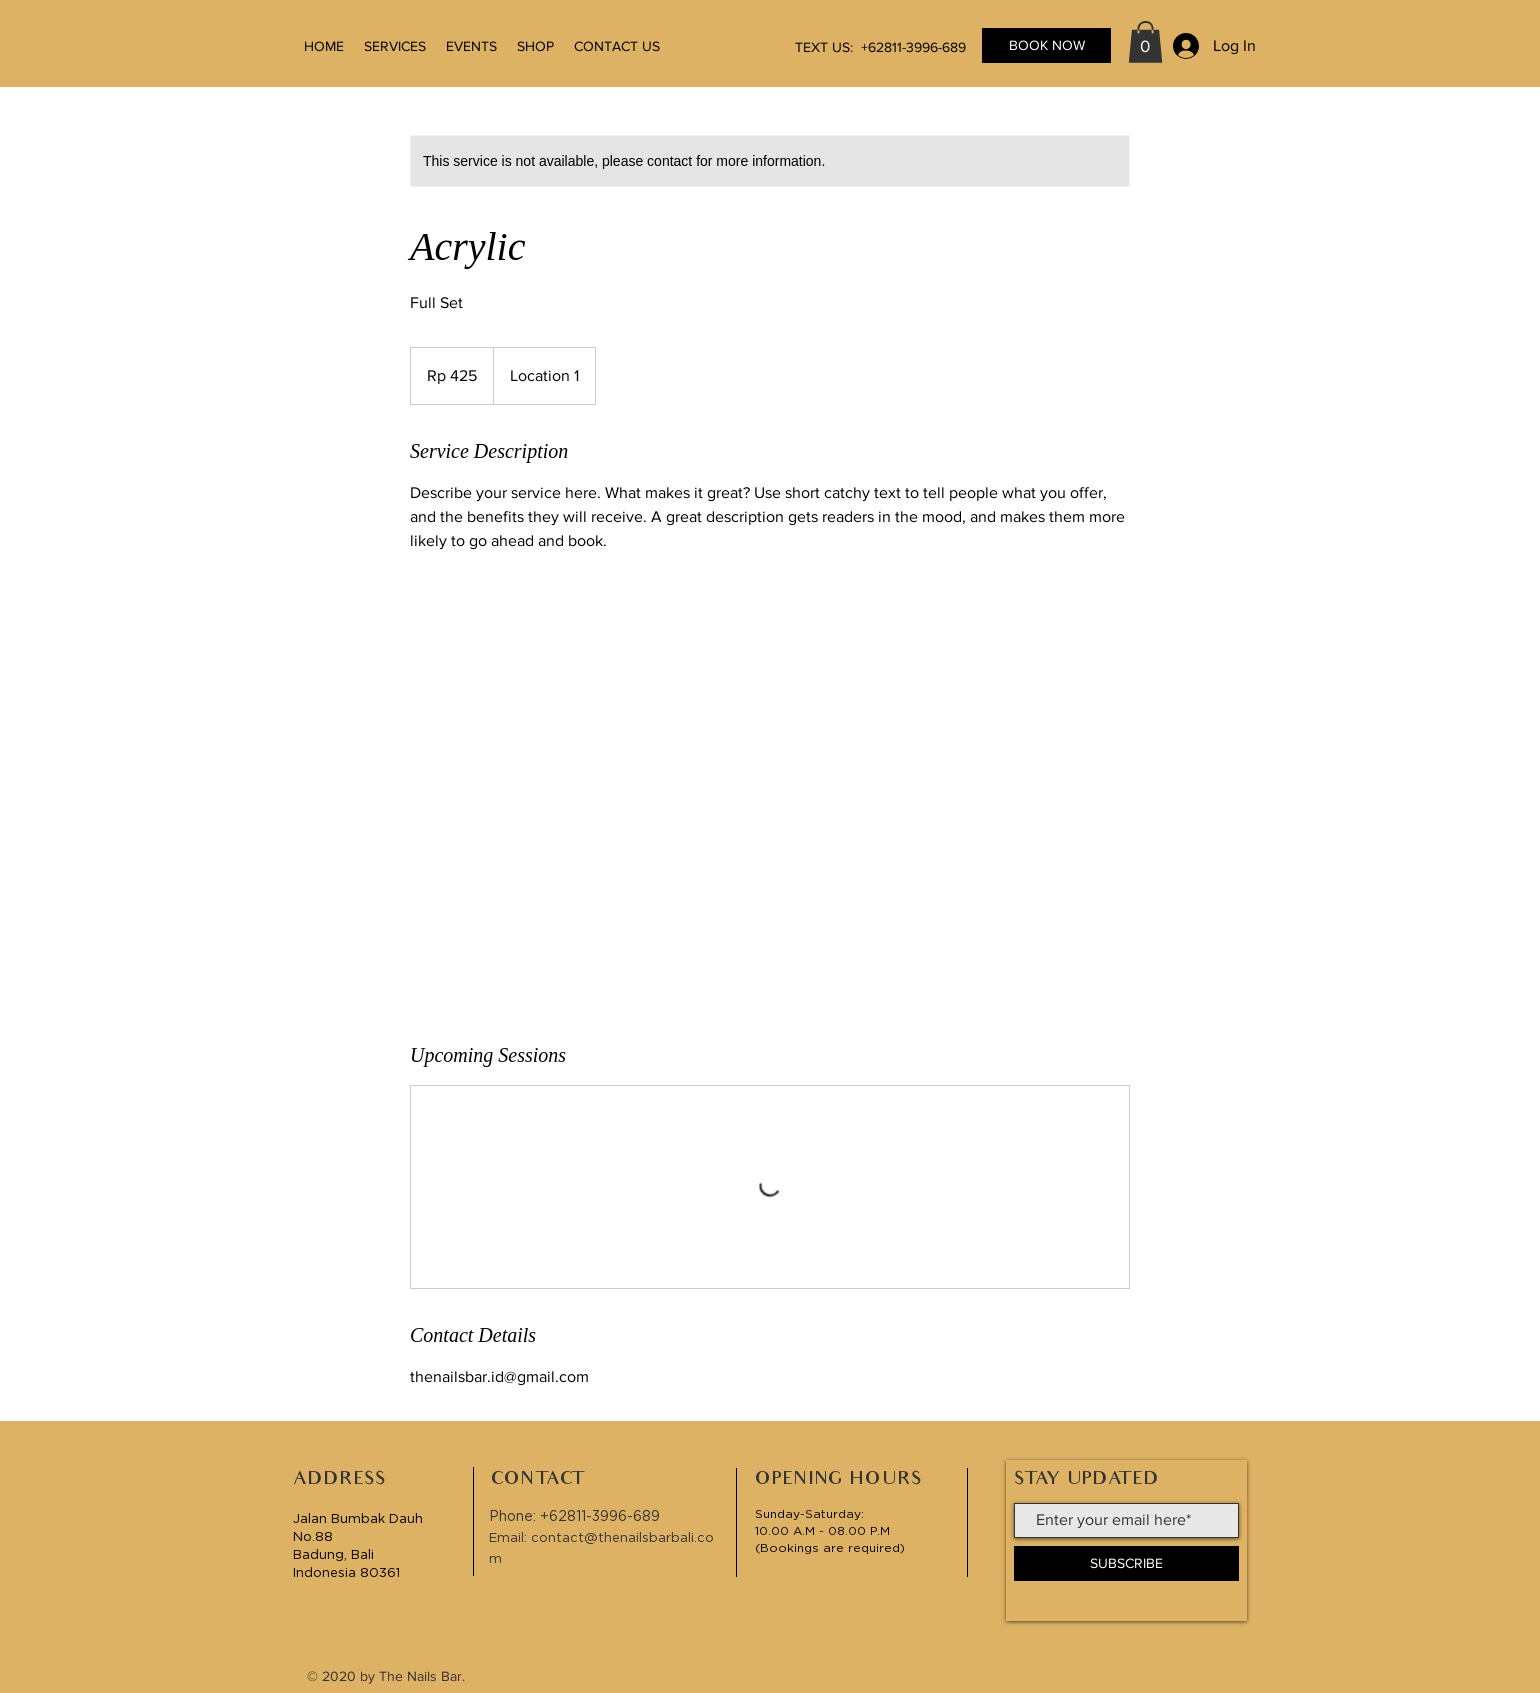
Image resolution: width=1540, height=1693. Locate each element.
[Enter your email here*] (1126, 1520)
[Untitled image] (770, 797)
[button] (1145, 42)
